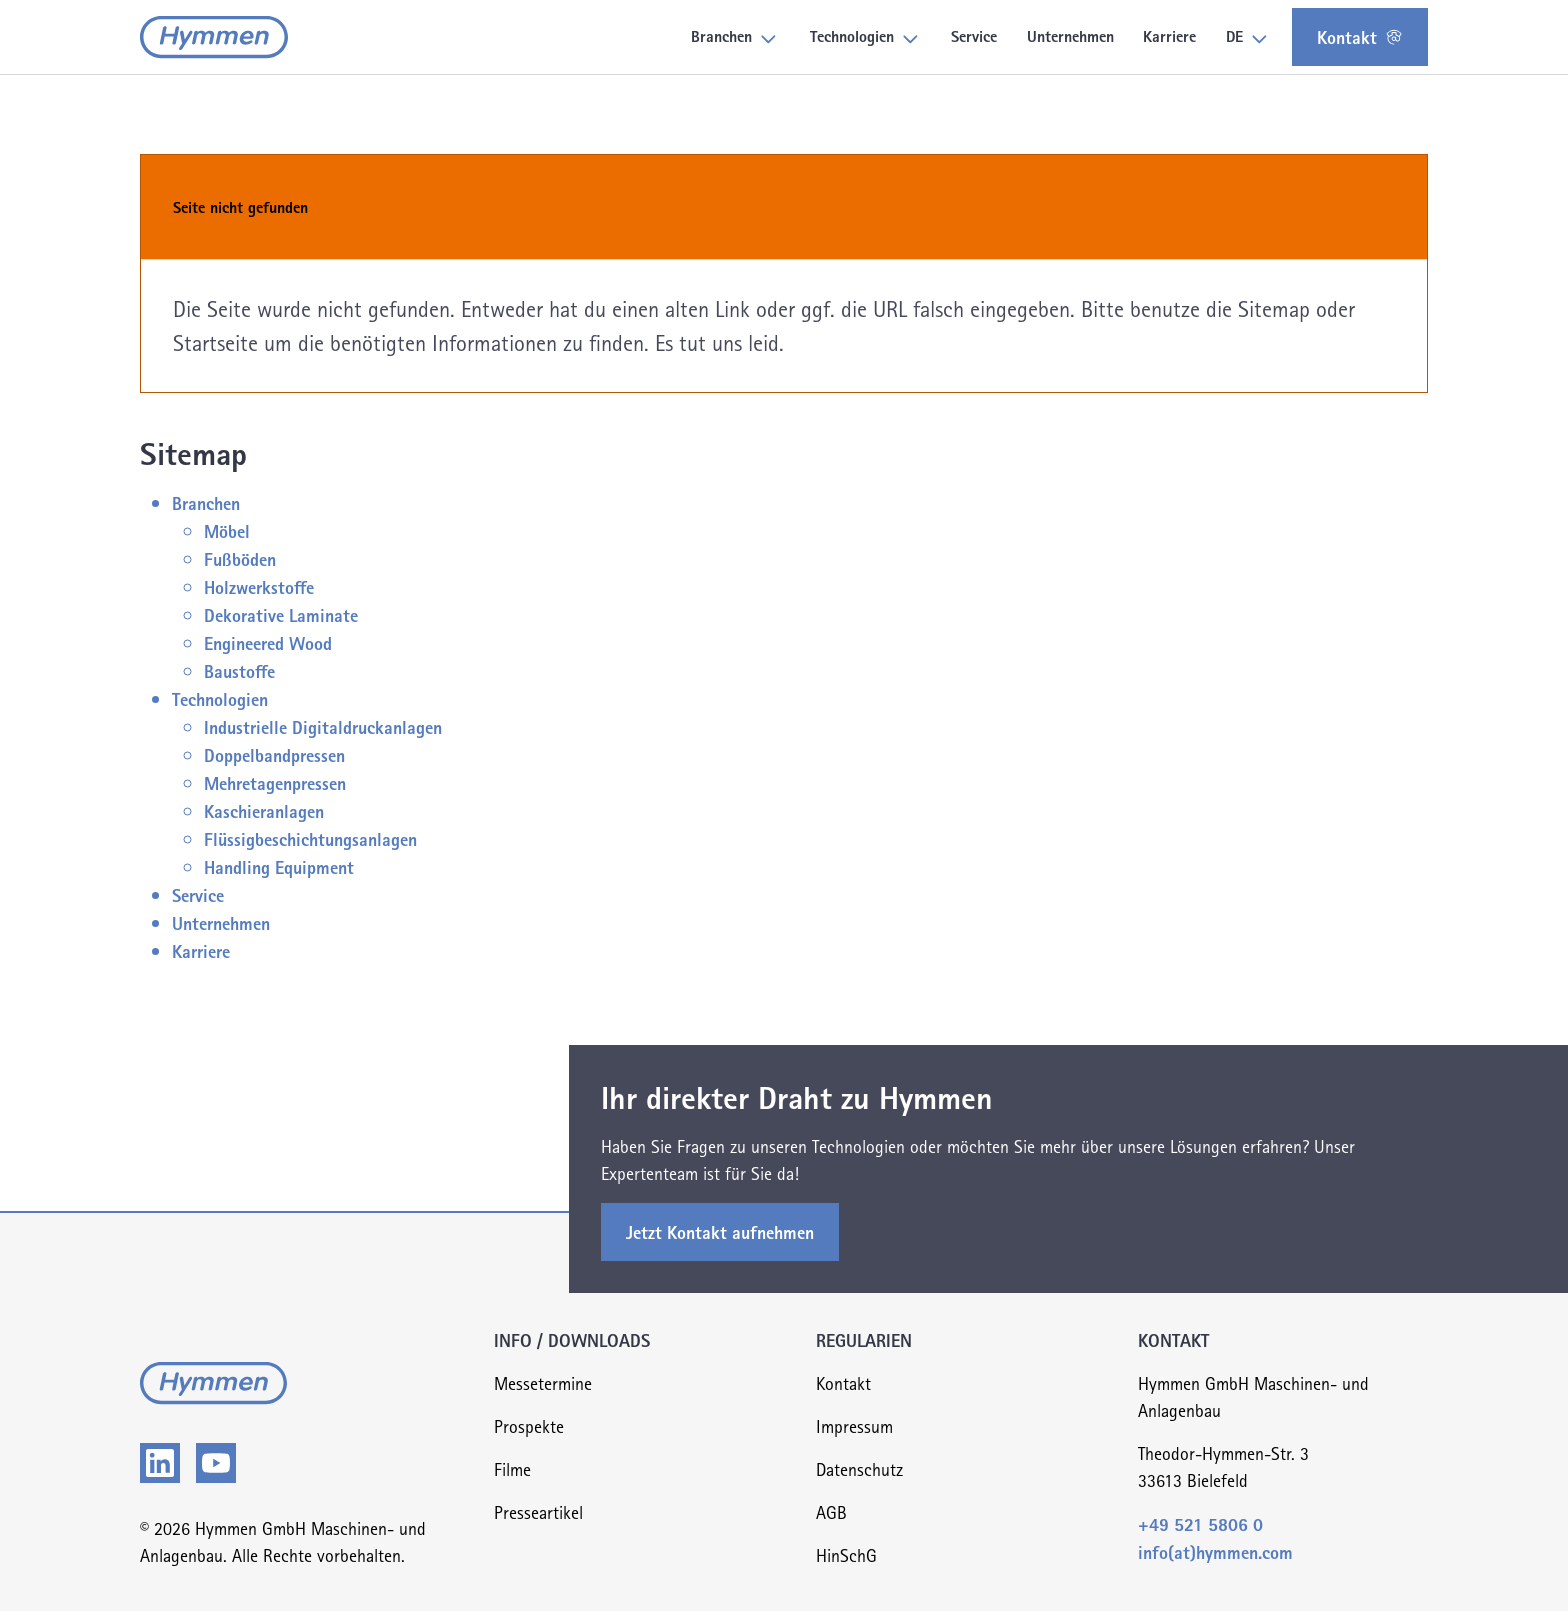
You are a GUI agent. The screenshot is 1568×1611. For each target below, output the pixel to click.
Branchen (206, 502)
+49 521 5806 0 (1200, 1523)
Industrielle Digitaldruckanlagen (323, 726)
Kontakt (1360, 36)
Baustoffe (239, 670)
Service (198, 894)
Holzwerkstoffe (259, 586)
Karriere (201, 950)
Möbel (227, 530)
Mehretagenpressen (275, 782)
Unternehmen (221, 922)
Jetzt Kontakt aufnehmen (720, 1231)
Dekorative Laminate (281, 614)
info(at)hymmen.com (1215, 1551)
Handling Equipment (279, 866)
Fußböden (240, 558)
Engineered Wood (268, 642)
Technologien (220, 698)
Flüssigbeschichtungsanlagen (310, 838)
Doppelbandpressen (274, 754)
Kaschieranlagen (264, 810)
